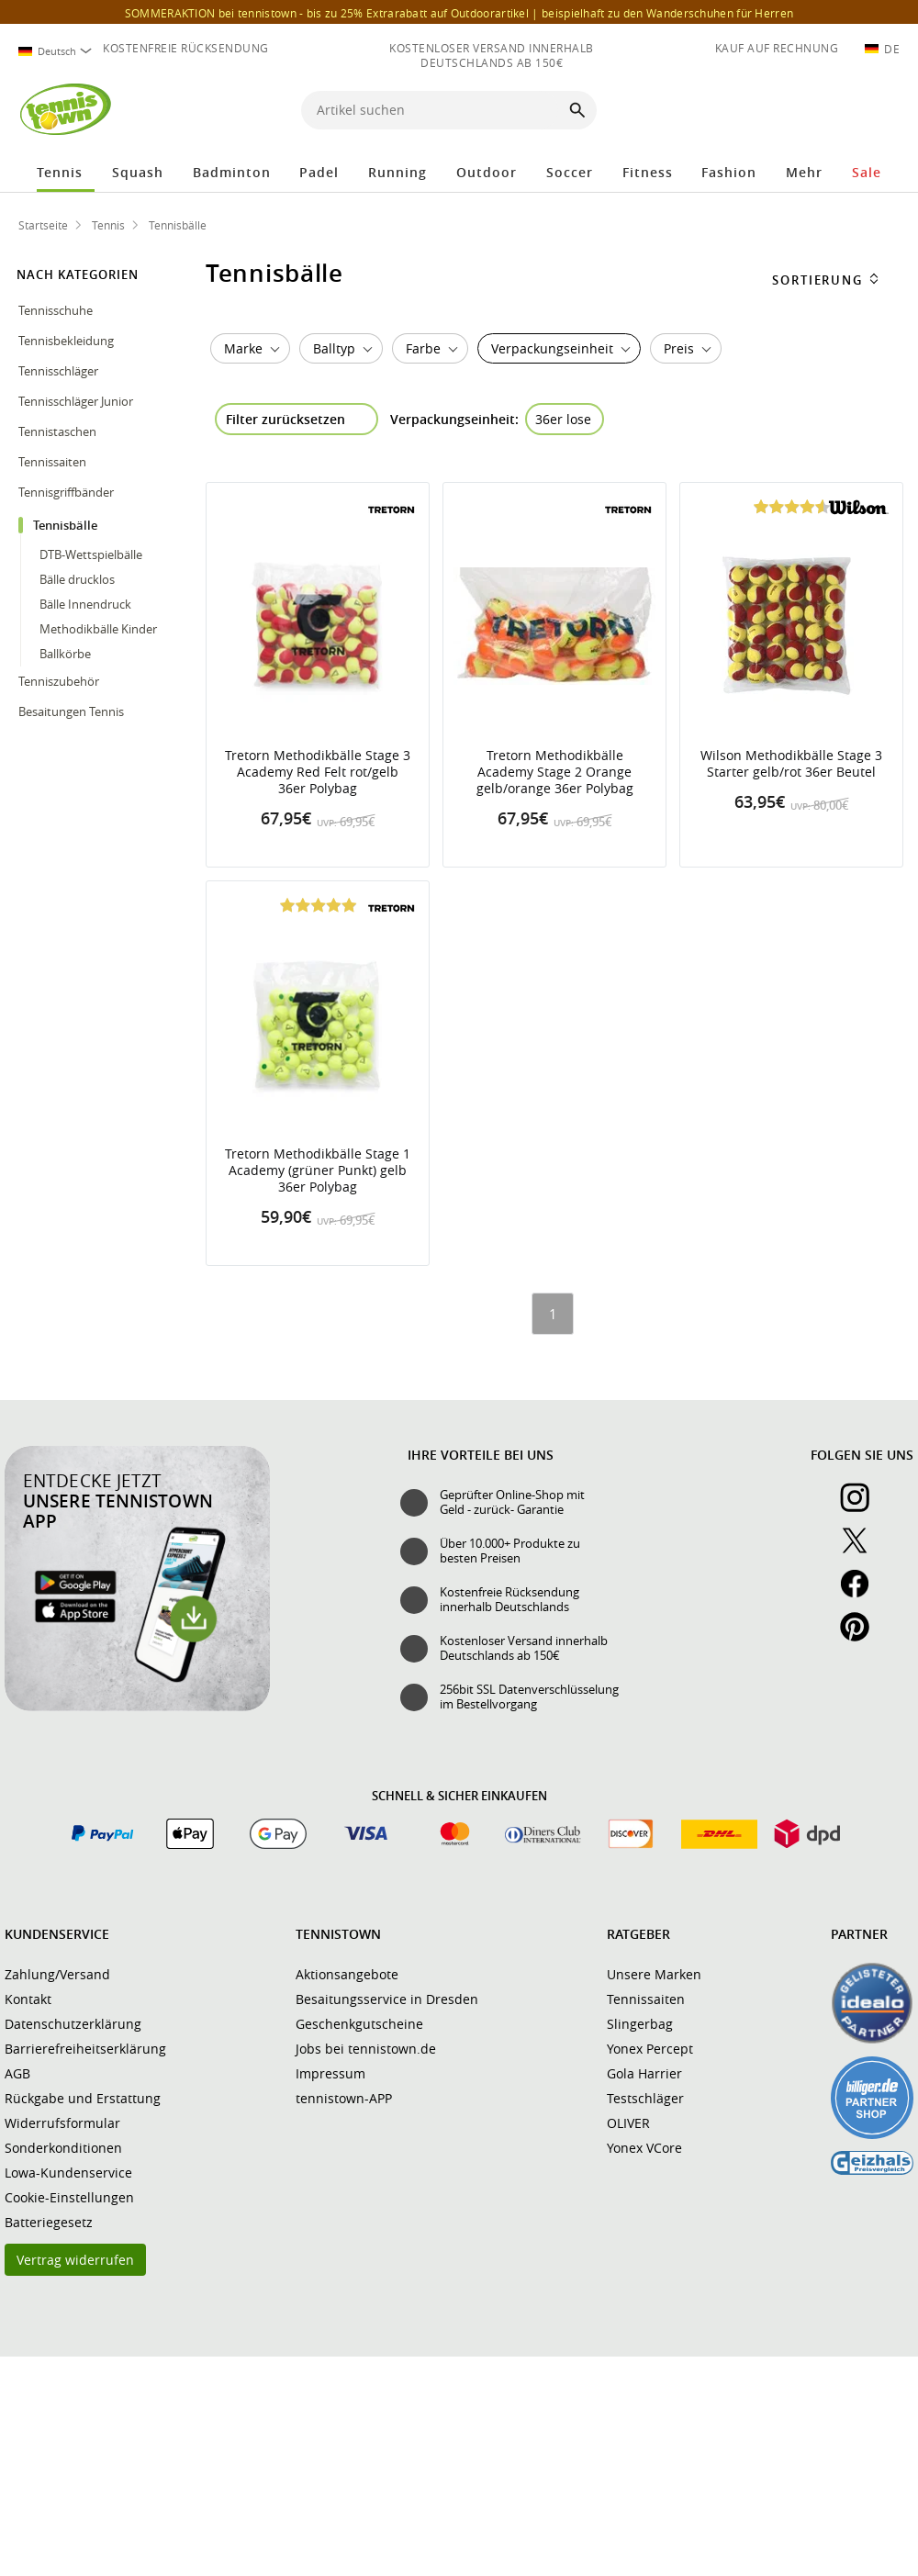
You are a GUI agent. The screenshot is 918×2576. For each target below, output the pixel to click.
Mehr (804, 172)
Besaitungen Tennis (72, 711)
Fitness (647, 172)
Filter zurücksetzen (285, 419)
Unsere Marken (654, 1974)
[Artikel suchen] (433, 110)
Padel (319, 172)
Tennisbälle (66, 525)
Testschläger (645, 2098)
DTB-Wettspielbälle (90, 554)
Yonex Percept (650, 2048)
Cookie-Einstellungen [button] (69, 2197)
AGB (17, 2073)
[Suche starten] (577, 110)
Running (397, 172)
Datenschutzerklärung (73, 2024)
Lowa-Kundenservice (68, 2172)
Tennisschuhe (56, 310)
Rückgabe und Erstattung (83, 2098)
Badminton (232, 172)
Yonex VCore (644, 2147)
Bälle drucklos (77, 579)
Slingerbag (640, 2024)
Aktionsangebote (347, 1974)
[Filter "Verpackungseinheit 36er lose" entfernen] (564, 419)
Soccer (569, 172)
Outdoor (486, 172)
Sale (866, 172)
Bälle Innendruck (85, 604)
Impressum (330, 2073)
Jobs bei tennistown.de (366, 2048)
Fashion (728, 172)
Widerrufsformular (62, 2123)
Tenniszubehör (60, 681)
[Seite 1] (553, 1314)
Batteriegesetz (49, 2222)
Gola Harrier (644, 2073)
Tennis (60, 172)
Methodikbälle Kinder (98, 629)
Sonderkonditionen (63, 2147)
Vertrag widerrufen (75, 2259)
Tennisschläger (59, 371)
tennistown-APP (344, 2098)
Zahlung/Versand (57, 1974)
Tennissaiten (53, 462)
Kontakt (28, 1999)
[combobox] (55, 51)
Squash (137, 172)
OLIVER (628, 2123)
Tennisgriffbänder (67, 492)
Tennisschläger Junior (77, 401)
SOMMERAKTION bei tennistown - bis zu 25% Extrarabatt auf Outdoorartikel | (459, 13)
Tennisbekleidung (67, 340)
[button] (808, 111)
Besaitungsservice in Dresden (387, 1999)
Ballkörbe (65, 653)
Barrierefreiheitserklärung (85, 2048)
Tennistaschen (58, 431)
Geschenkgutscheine (359, 2024)
